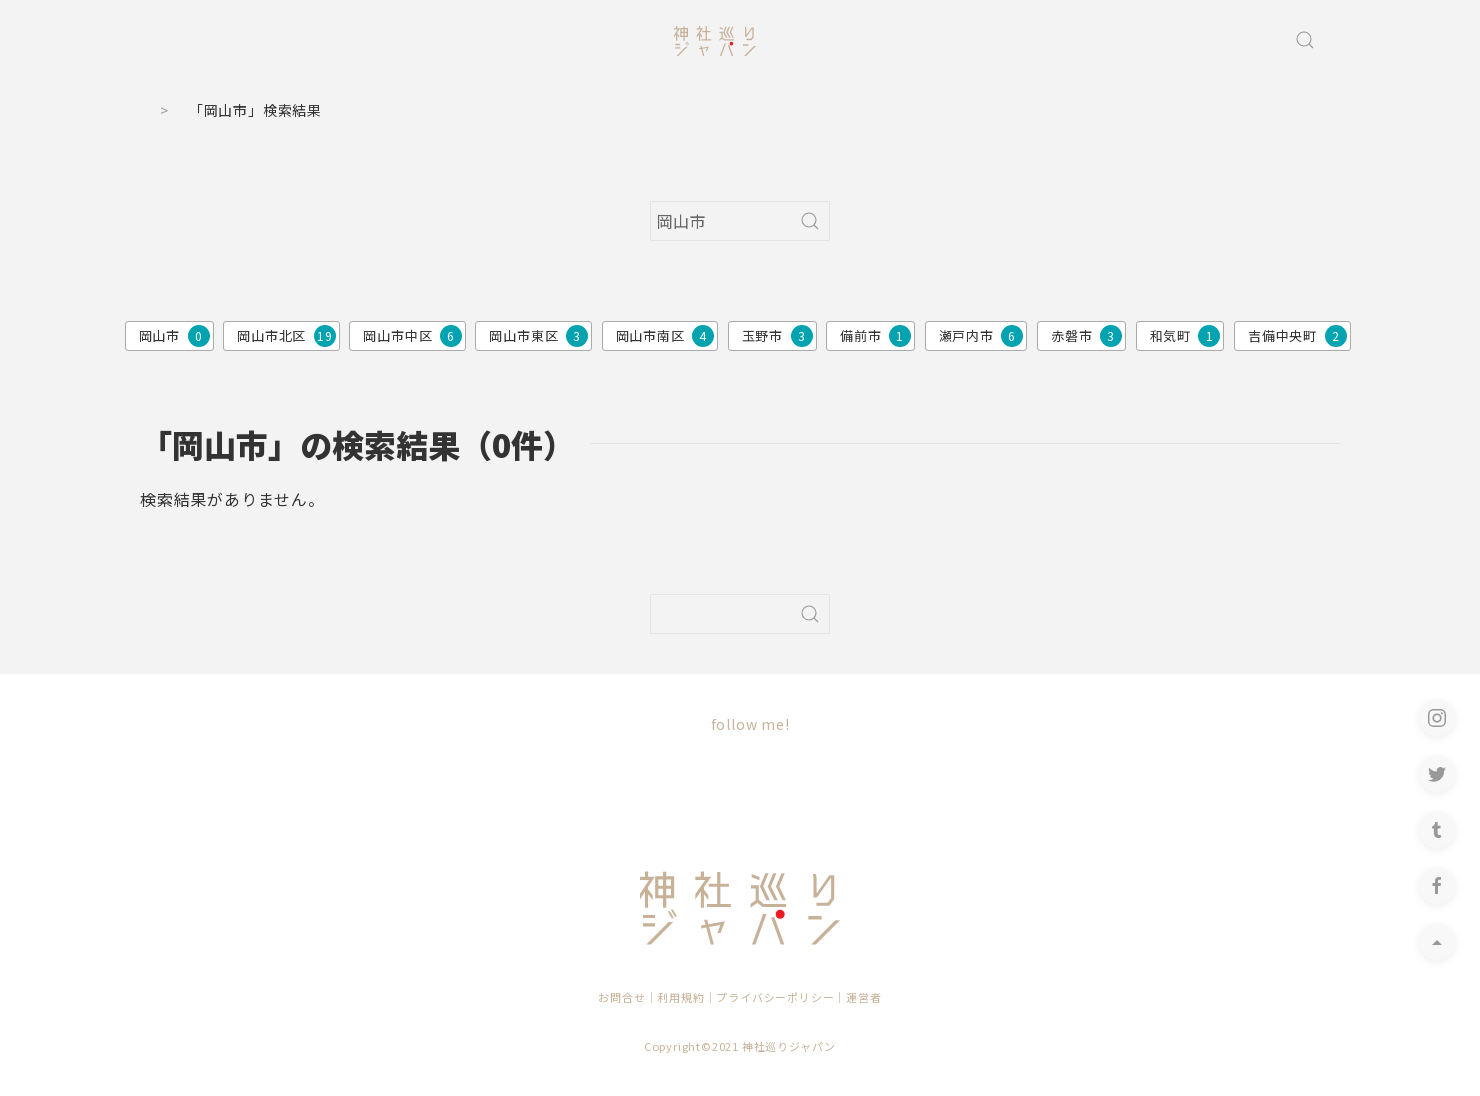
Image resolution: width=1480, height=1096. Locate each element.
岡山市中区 (412, 336)
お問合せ (621, 997)
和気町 (1185, 336)
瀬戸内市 (981, 336)
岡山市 (174, 336)
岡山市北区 (286, 336)
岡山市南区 (665, 336)
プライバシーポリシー (775, 997)
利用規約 (680, 997)
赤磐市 (1086, 336)
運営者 (863, 997)
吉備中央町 (1297, 336)
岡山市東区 (538, 336)
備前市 (875, 336)
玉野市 (777, 336)
